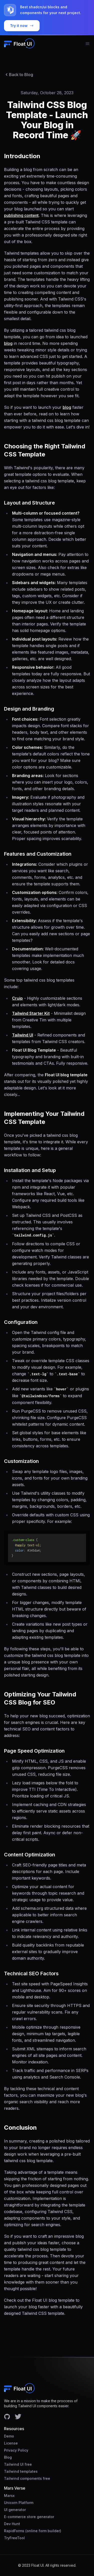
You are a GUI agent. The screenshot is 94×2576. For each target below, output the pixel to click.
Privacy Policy (16, 2450)
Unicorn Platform (18, 2502)
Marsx (9, 2495)
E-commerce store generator (29, 2517)
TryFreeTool (14, 2538)
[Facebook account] (7, 2417)
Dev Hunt (12, 2524)
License (11, 2443)
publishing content (21, 215)
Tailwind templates (21, 2471)
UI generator (15, 2509)
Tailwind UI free (18, 2464)
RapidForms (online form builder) (32, 2531)
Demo (9, 2436)
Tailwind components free (27, 2478)
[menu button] (87, 43)
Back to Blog (18, 74)
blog (8, 343)
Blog (8, 2457)
